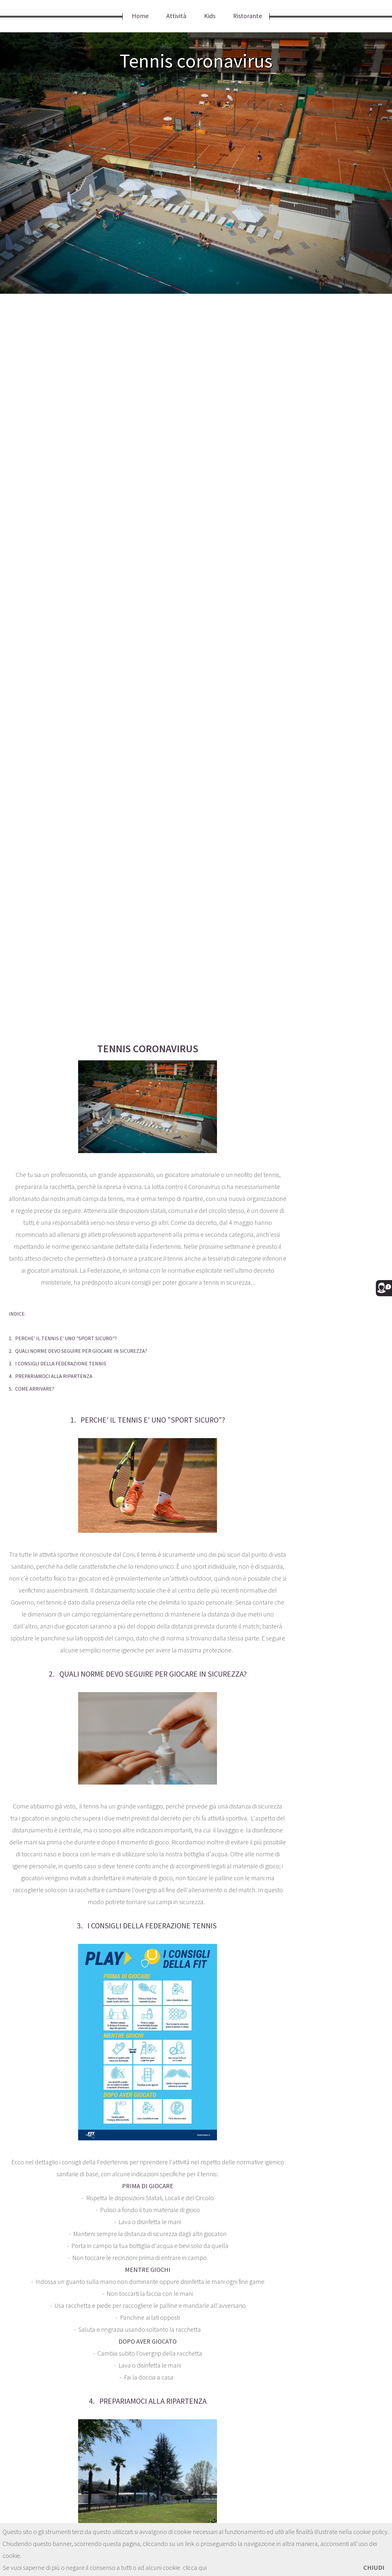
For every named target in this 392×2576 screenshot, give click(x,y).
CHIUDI (373, 2567)
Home (140, 16)
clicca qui (195, 2567)
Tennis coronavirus (196, 60)
